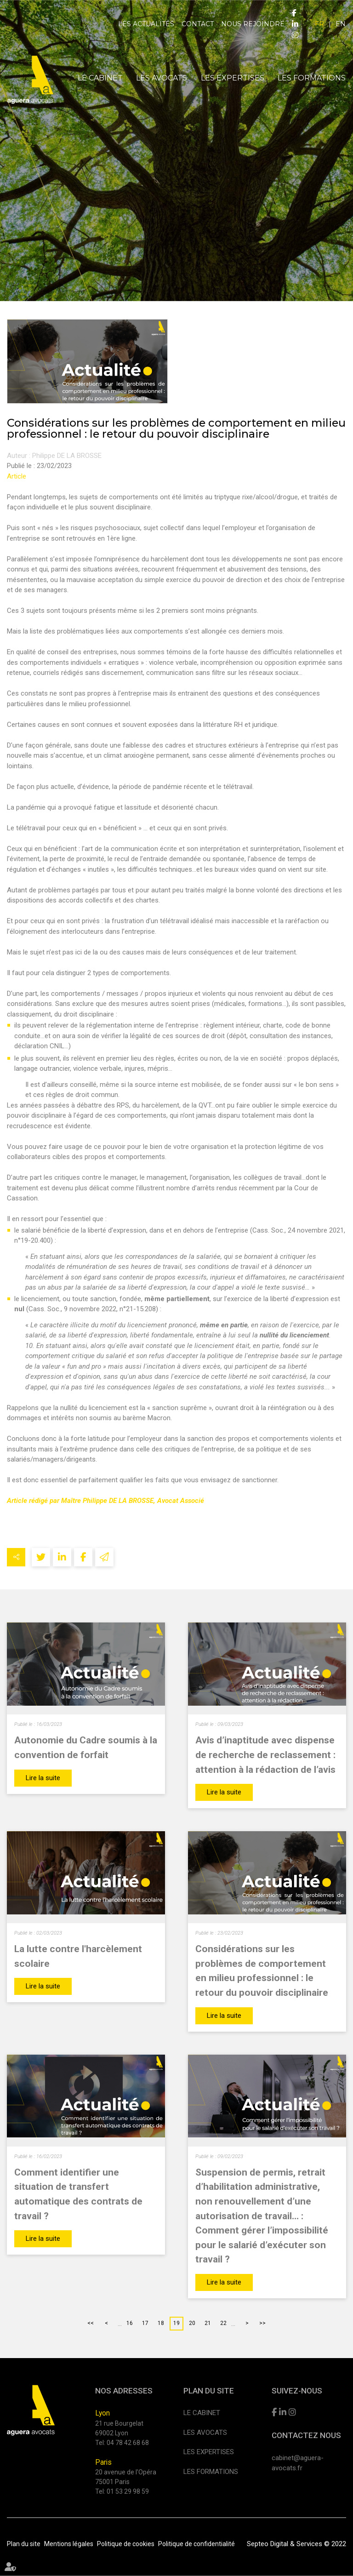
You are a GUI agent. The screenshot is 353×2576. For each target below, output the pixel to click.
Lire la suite (43, 1778)
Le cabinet (100, 78)
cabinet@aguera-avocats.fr (298, 2462)
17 (145, 2323)
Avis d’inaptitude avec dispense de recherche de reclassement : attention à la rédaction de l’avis (265, 1754)
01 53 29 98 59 (128, 2491)
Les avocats (161, 78)
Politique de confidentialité (196, 2543)
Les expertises (232, 78)
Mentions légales (68, 2543)
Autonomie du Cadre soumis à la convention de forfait (85, 1747)
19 (176, 2323)
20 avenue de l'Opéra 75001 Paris (125, 2476)
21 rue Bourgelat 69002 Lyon (119, 2427)
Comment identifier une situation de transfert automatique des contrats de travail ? (78, 2194)
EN (341, 24)
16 (129, 2323)
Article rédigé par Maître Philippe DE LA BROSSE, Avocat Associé (105, 1500)
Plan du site (23, 2543)
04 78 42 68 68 (128, 2442)
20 (192, 2323)
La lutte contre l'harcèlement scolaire (78, 1956)
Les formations (312, 78)
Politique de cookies (125, 2543)
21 (208, 2323)
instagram (295, 34)
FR (319, 24)
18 (161, 2323)
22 (223, 2323)
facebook (294, 12)
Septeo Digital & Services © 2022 (296, 2544)
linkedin (295, 23)
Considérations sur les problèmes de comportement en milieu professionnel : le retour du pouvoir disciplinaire (261, 1970)
